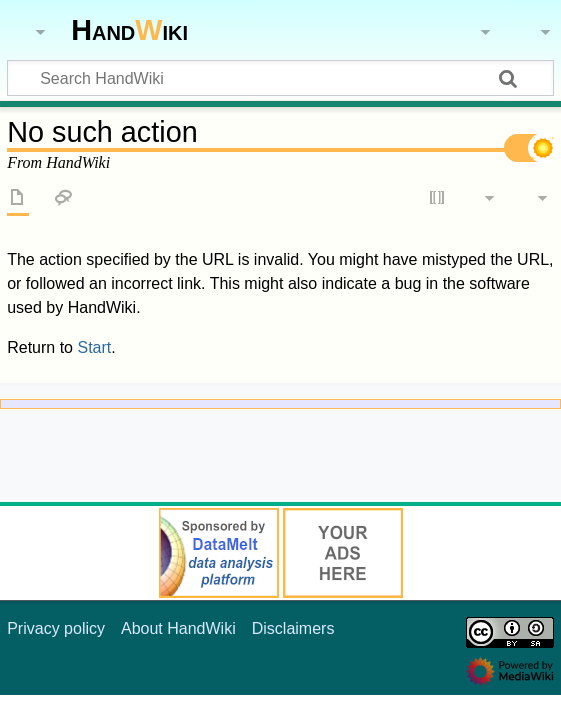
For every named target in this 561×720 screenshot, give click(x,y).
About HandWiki (178, 628)
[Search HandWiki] (280, 78)
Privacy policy (56, 628)
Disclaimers (293, 628)
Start (94, 347)
